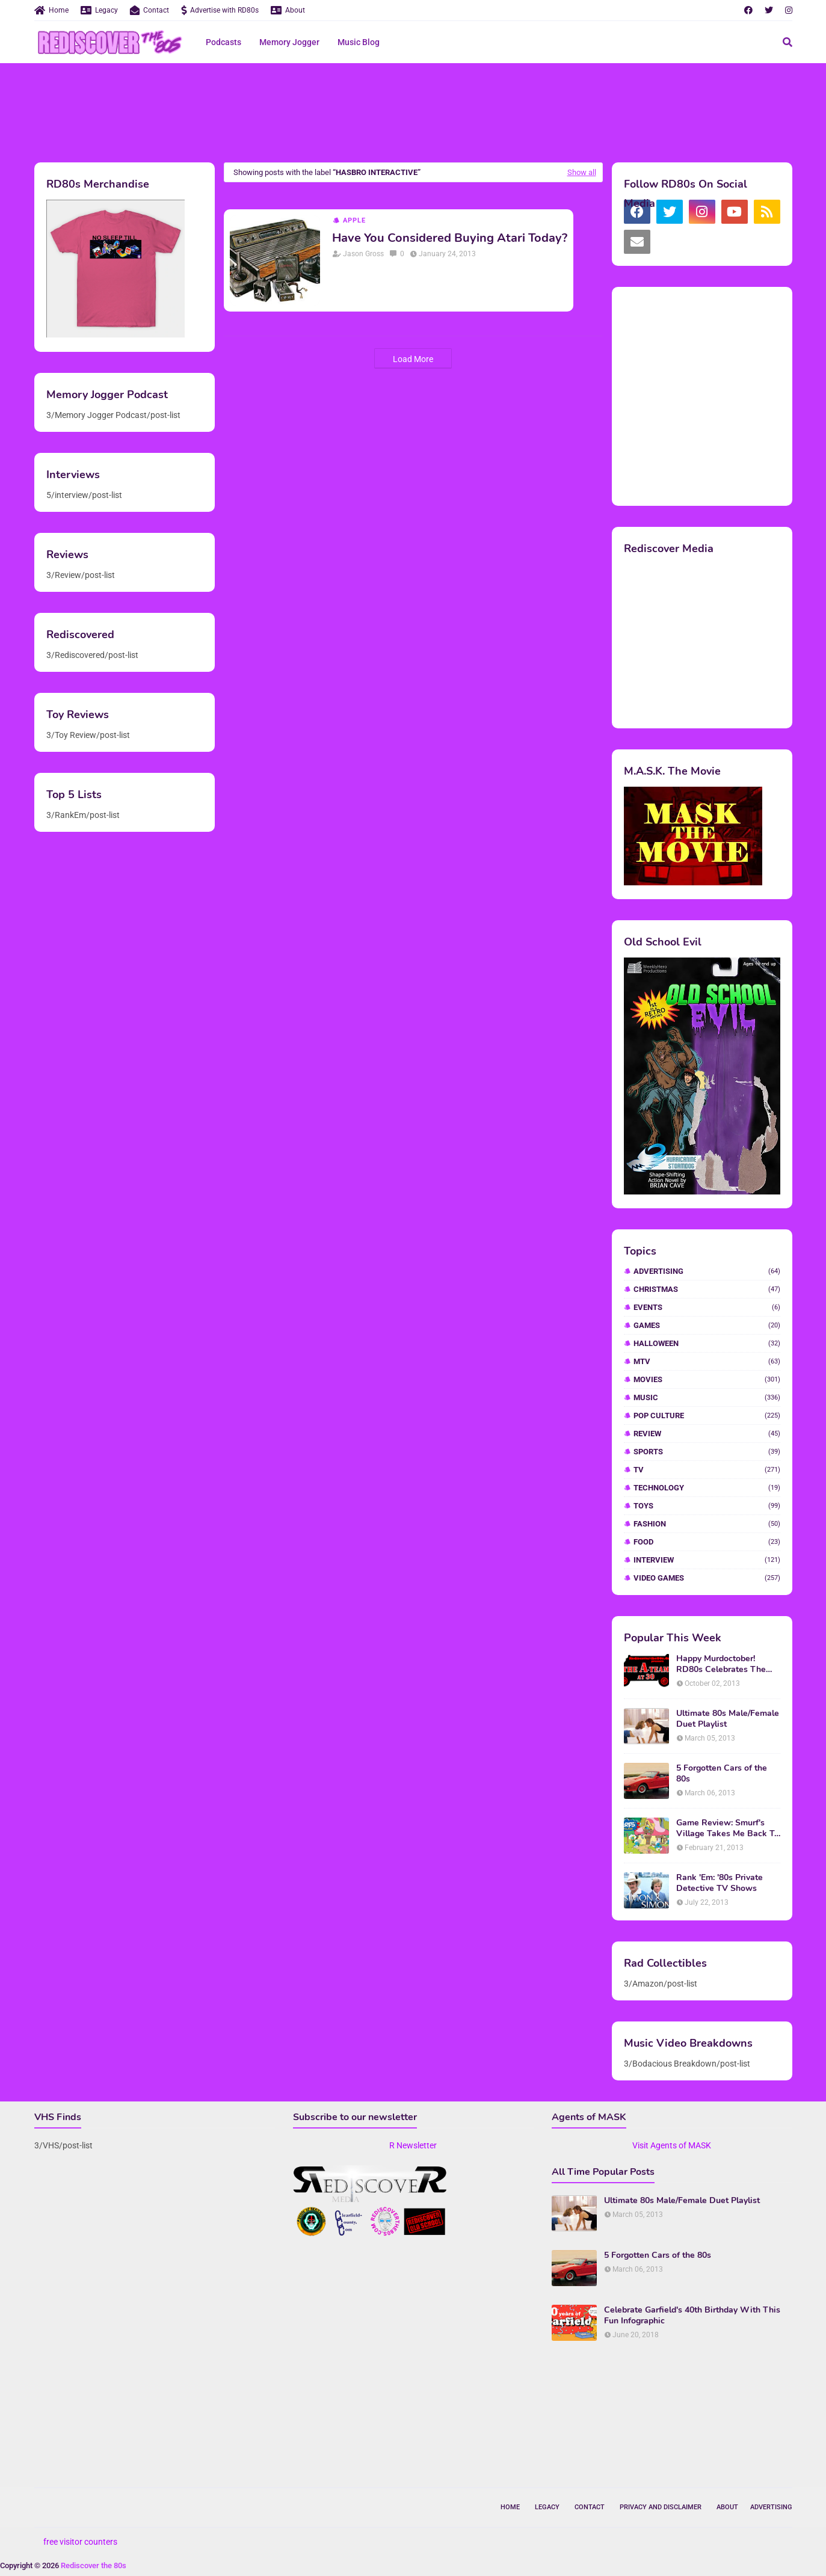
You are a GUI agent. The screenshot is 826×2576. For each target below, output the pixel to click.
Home (51, 10)
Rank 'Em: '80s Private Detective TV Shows (719, 1883)
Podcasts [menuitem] (223, 42)
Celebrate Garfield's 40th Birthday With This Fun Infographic (692, 2315)
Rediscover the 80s (93, 2565)
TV (706, 1469)
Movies (706, 1379)
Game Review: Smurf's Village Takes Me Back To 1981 (727, 1828)
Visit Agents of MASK (671, 2145)
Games (706, 1325)
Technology (706, 1487)
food (706, 1541)
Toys (706, 1505)
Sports (706, 1451)
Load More (413, 359)
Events (706, 1307)
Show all (581, 172)
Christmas (706, 1289)
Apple (354, 220)
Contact (149, 10)
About (288, 10)
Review (706, 1433)
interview (706, 1559)
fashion (706, 1523)
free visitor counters (80, 2542)
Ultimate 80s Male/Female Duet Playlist (727, 1719)
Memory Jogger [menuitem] (289, 42)
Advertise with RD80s (220, 10)
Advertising (706, 1271)
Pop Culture (706, 1415)
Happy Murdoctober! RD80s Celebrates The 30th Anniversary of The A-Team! (723, 1664)
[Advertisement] (413, 111)
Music (706, 1397)
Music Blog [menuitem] (358, 42)
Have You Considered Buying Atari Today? (449, 238)
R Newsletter (413, 2145)
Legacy (99, 10)
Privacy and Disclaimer (660, 2507)
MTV (706, 1361)
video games (706, 1577)
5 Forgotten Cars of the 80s (721, 1773)
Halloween (706, 1343)
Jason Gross (363, 254)
